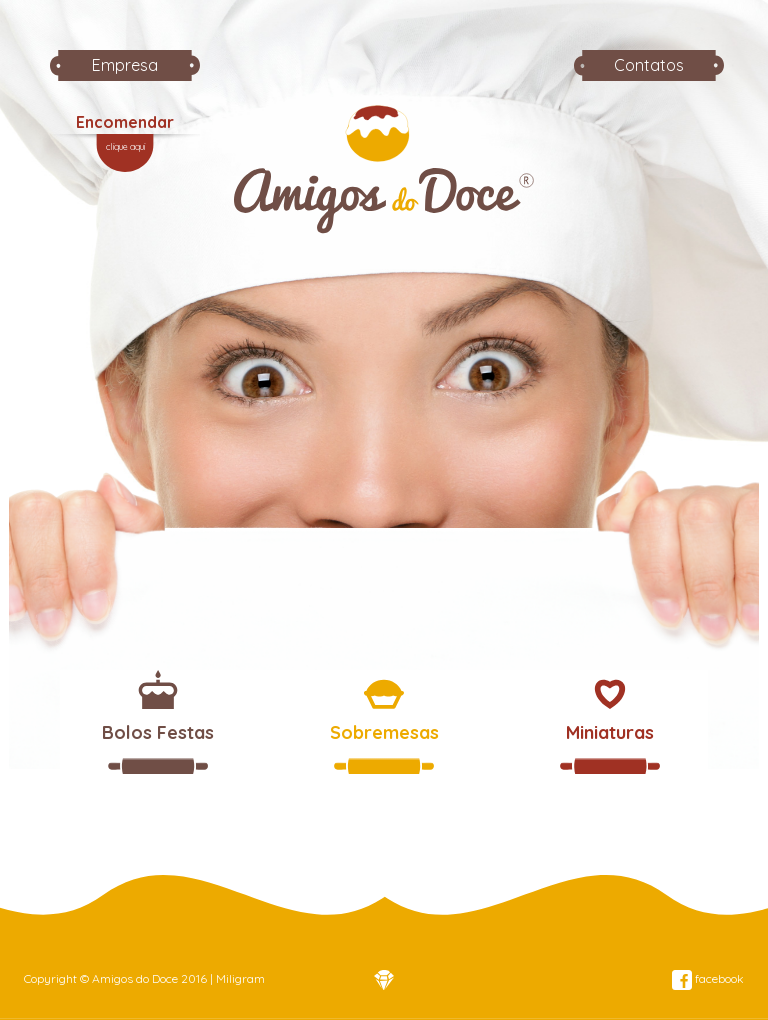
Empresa (125, 65)
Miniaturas (610, 732)
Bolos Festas (158, 732)
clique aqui (125, 146)
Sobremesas (384, 732)
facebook (708, 978)
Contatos (649, 65)
